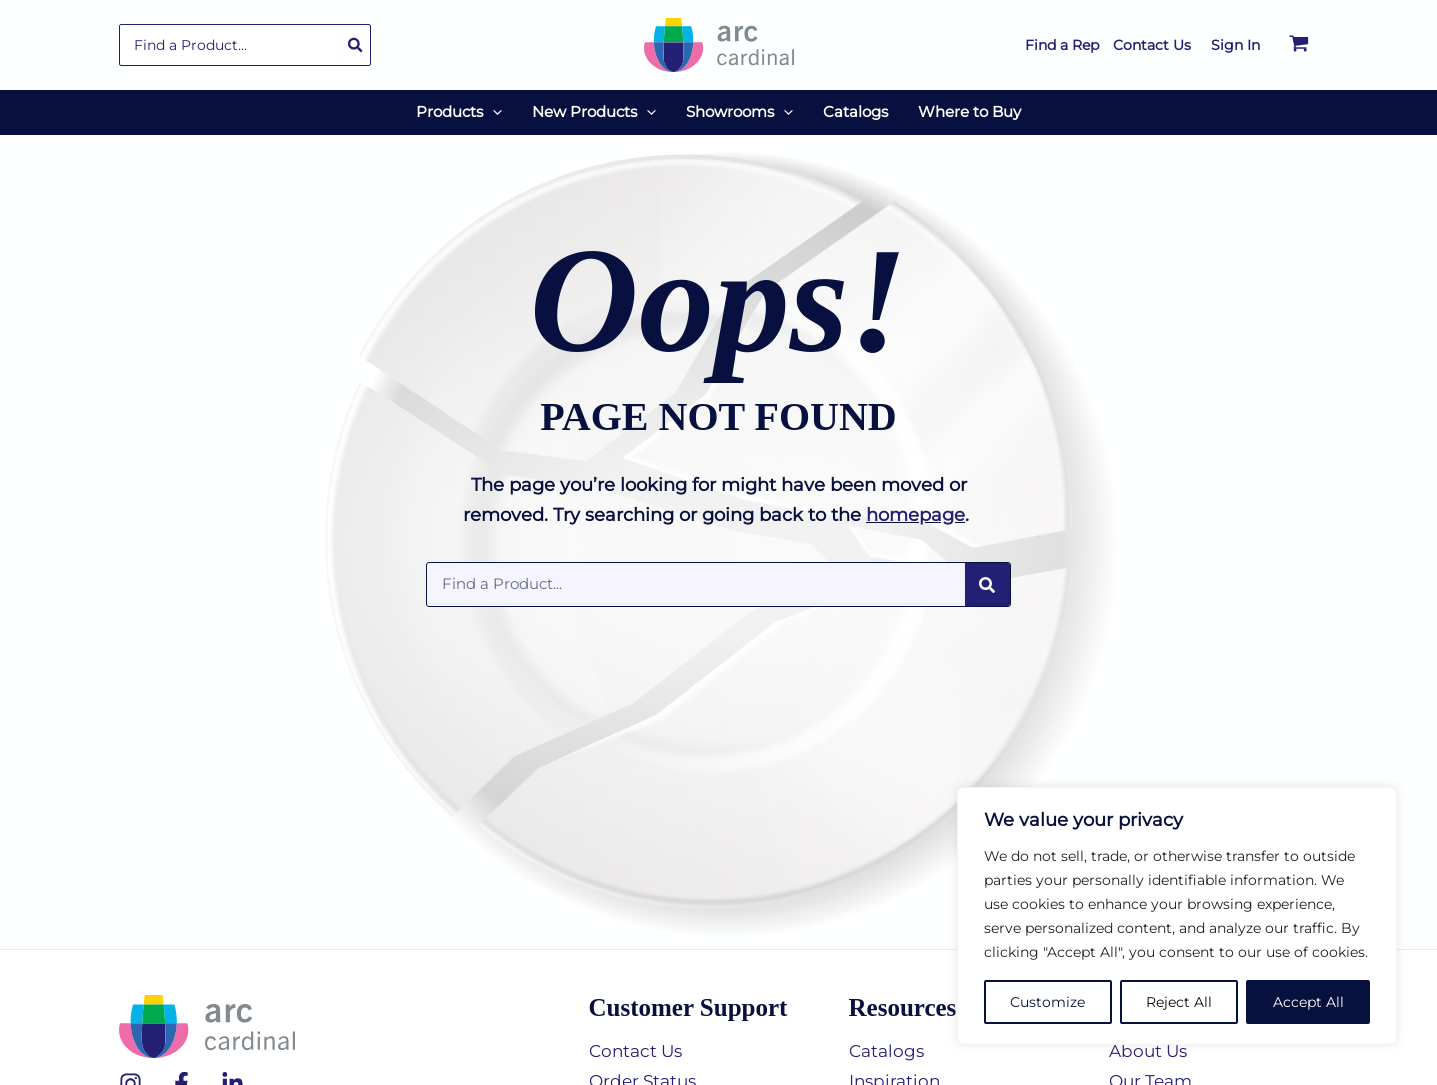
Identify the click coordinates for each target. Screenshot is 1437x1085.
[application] (492, 112)
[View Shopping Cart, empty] (1299, 45)
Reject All (1179, 1002)
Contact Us (638, 1051)
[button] (459, 112)
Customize (1047, 1002)
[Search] (356, 45)
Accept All (1308, 1002)
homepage (915, 515)
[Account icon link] (1235, 45)
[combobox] (245, 45)
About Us (1150, 1051)
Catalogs (888, 1051)
